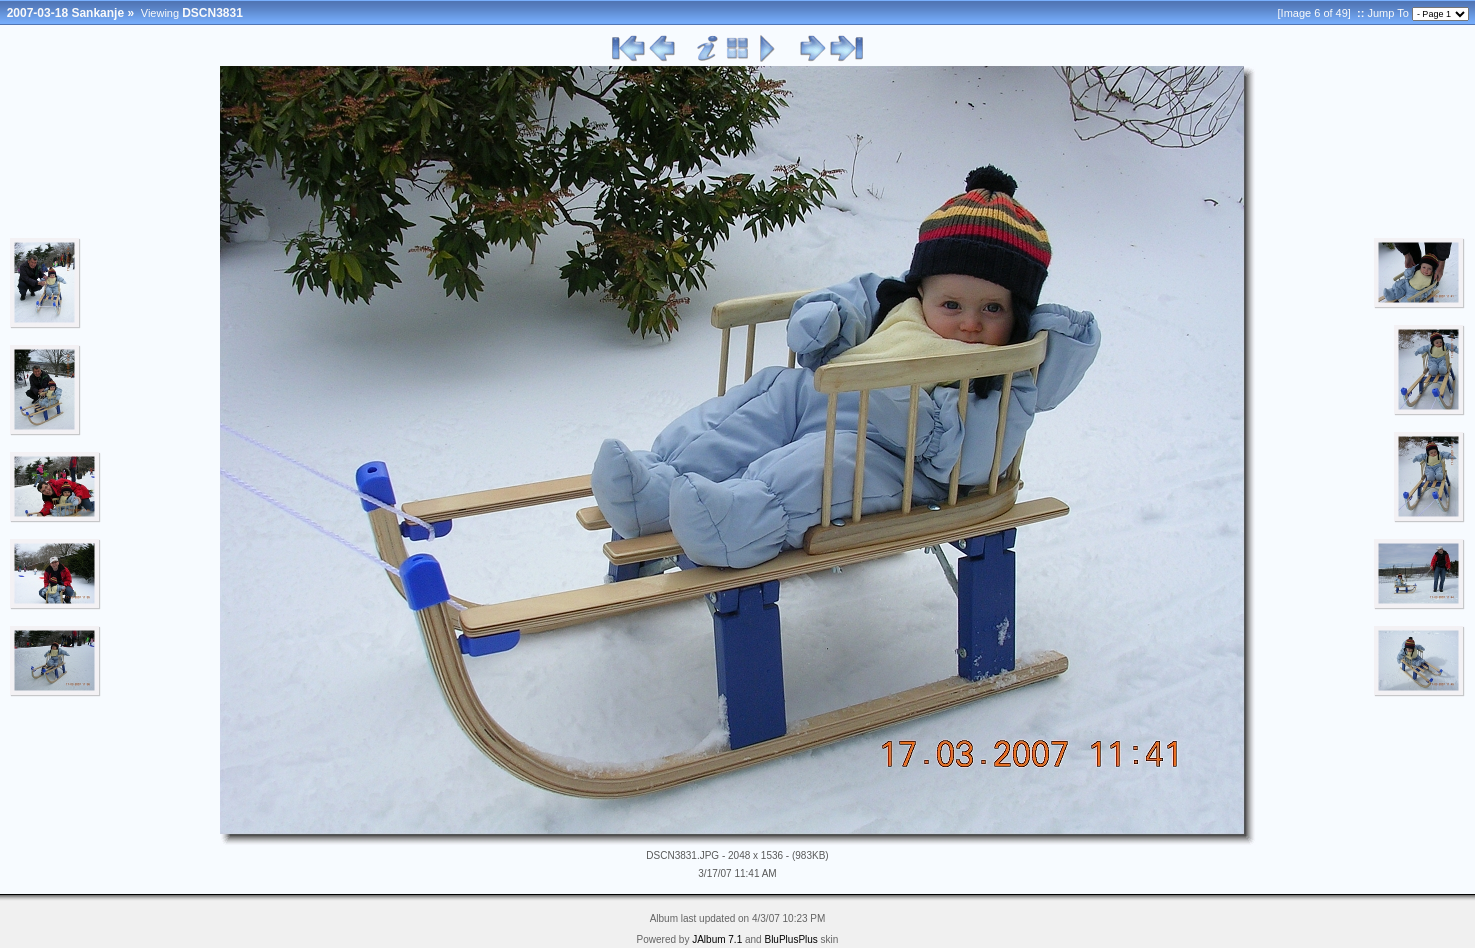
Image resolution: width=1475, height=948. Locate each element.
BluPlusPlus (790, 939)
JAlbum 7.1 (717, 939)
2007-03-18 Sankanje (65, 13)
